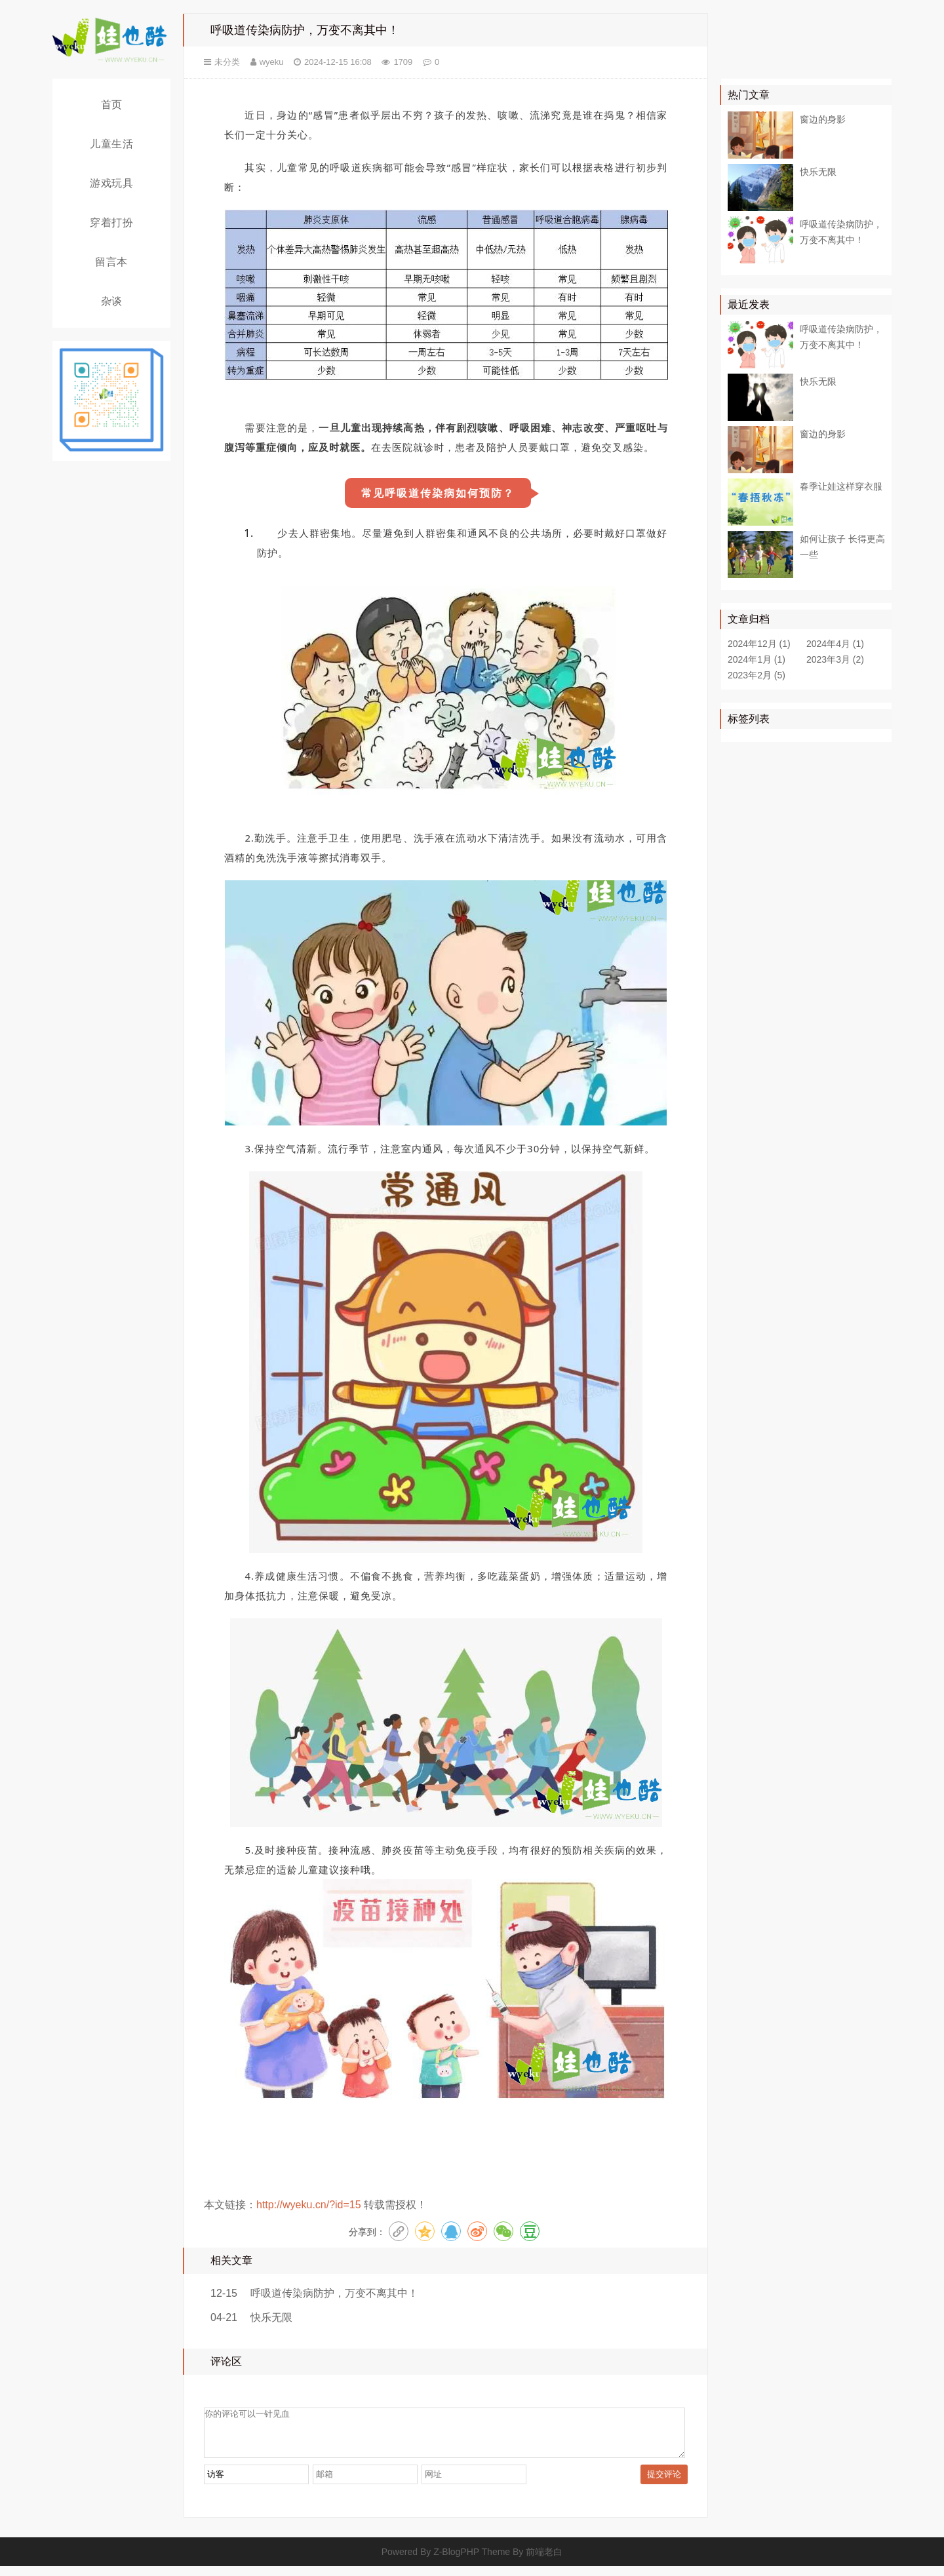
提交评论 (664, 2484)
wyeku (272, 62)
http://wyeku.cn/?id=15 (308, 2204)
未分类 (227, 62)
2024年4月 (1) (835, 643)
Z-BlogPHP (456, 2561)
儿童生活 (111, 143)
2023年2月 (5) (756, 675)
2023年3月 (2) (835, 659)
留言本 (111, 261)
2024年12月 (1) (759, 643)
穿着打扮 (111, 222)
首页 (112, 104)
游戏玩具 (111, 183)
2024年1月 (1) (756, 659)
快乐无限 (271, 2317)
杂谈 (112, 301)
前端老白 (544, 2561)
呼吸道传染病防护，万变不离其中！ (334, 2293)
